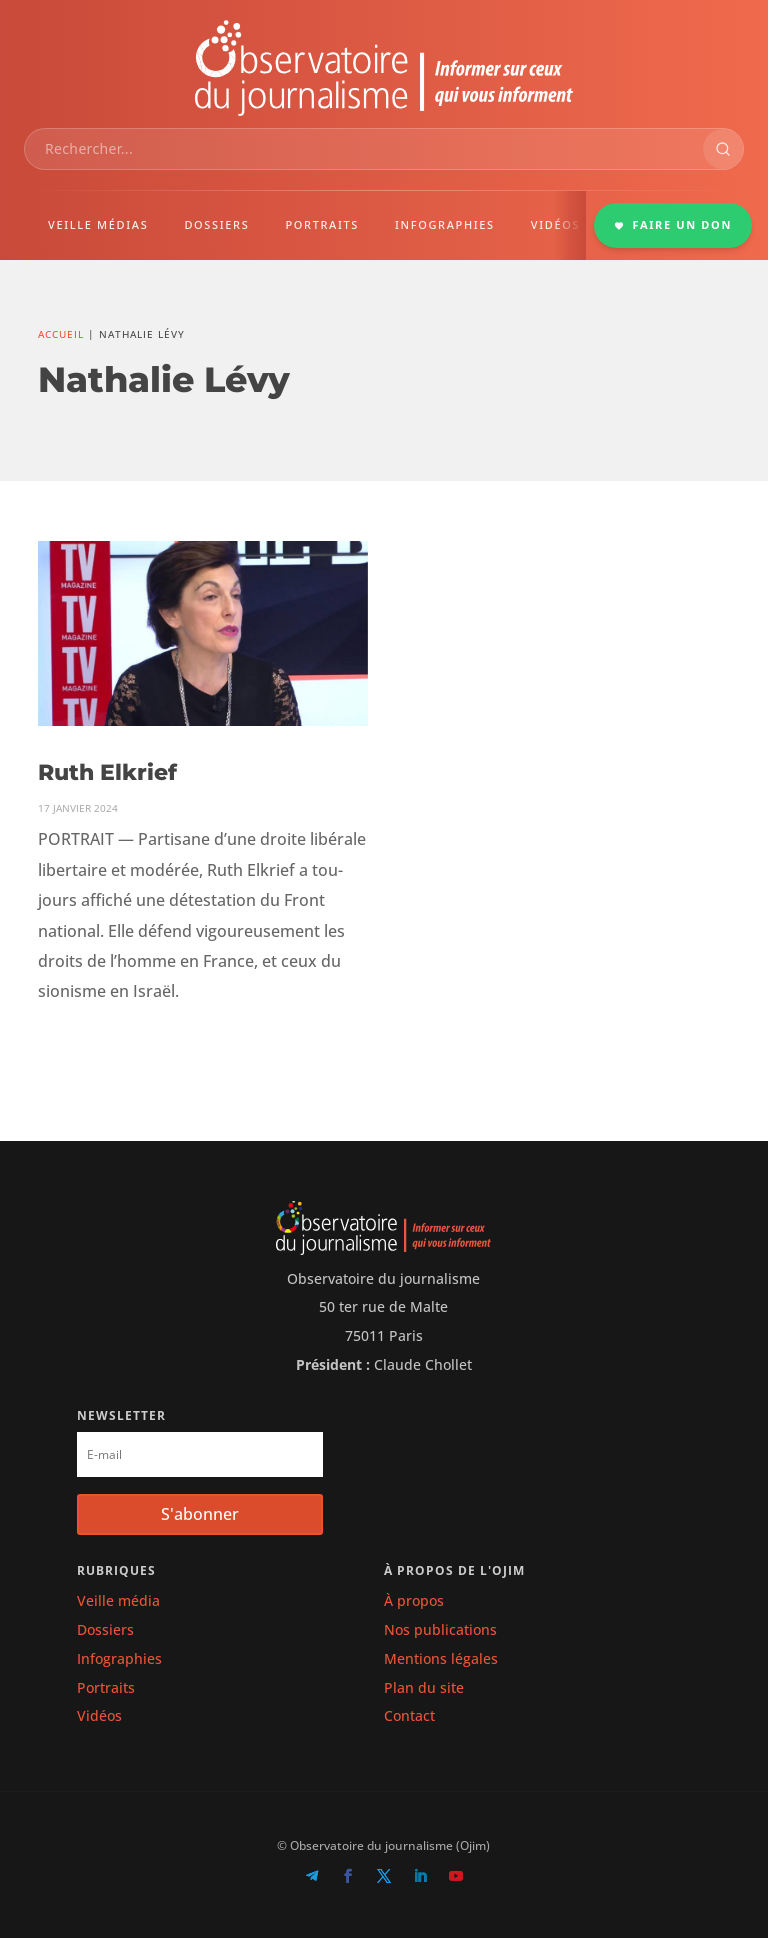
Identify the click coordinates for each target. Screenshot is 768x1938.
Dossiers (105, 1629)
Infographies (119, 1658)
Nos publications (440, 1629)
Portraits (106, 1687)
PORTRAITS (322, 224)
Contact (409, 1715)
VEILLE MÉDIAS (98, 224)
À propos (414, 1600)
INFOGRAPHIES (445, 224)
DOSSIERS (216, 224)
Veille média (118, 1600)
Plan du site (424, 1687)
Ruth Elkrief (107, 772)
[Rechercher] (723, 149)
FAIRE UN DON (673, 224)
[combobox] (364, 149)
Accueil (61, 334)
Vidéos (99, 1715)
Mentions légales (441, 1658)
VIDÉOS (555, 224)
